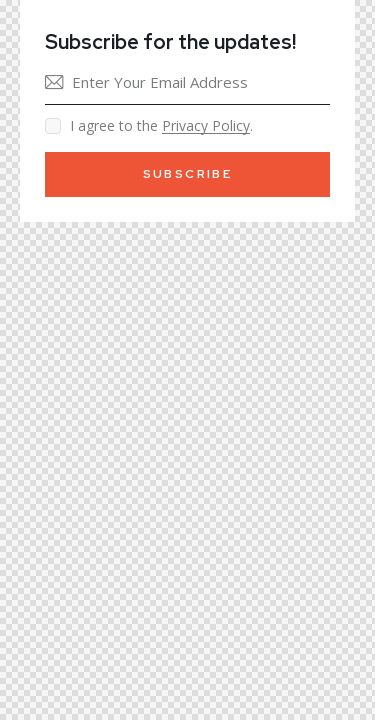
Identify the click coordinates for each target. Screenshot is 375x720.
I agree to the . (161, 125)
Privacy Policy (206, 126)
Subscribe (188, 174)
